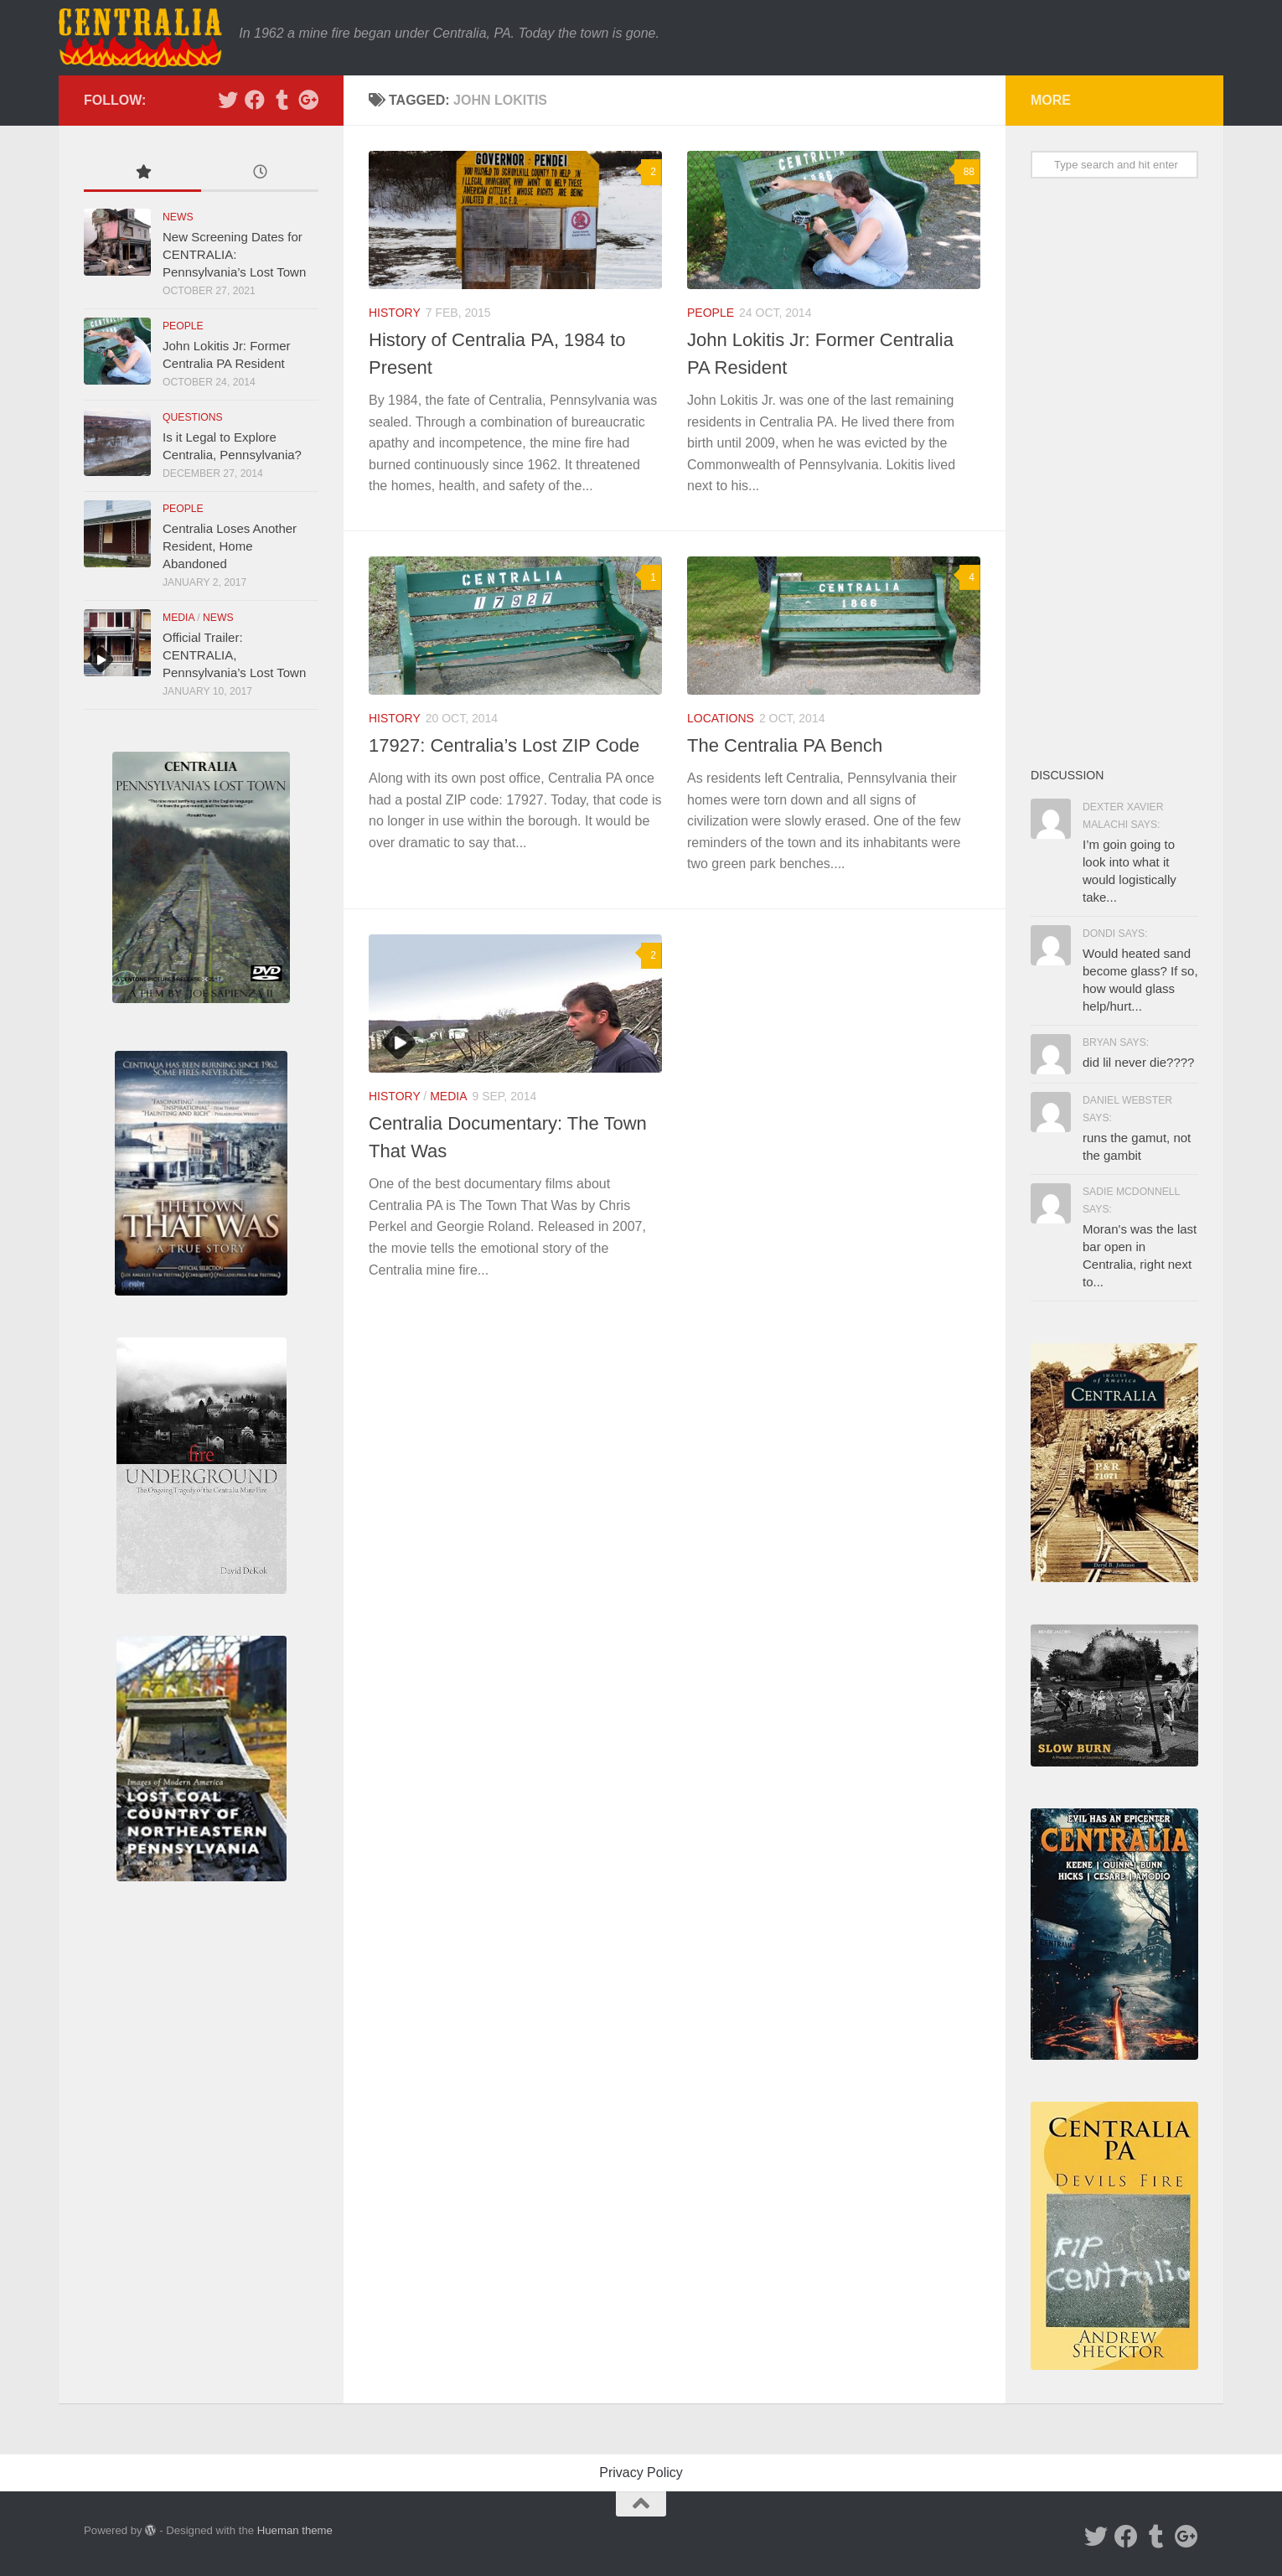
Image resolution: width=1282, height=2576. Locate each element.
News (178, 217)
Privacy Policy (641, 2472)
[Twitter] (228, 100)
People (710, 312)
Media (448, 1096)
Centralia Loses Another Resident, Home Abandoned (230, 546)
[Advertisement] (1114, 471)
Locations (720, 718)
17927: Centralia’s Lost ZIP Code (504, 745)
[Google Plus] (308, 100)
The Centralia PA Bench (784, 745)
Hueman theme (295, 2530)
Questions (193, 417)
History (395, 312)
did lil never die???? (1138, 1062)
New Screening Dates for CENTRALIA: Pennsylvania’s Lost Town (234, 254)
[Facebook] (255, 100)
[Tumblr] (281, 100)
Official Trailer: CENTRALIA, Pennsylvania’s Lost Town (234, 655)
